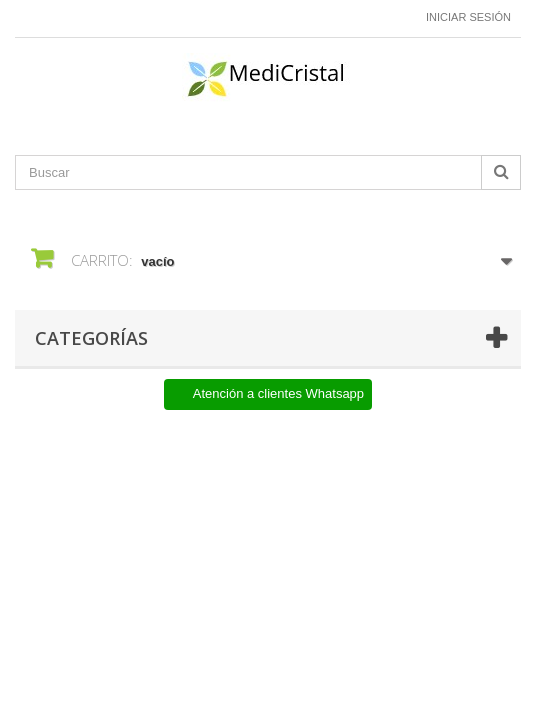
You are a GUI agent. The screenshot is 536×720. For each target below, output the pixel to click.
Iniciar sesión (468, 17)
